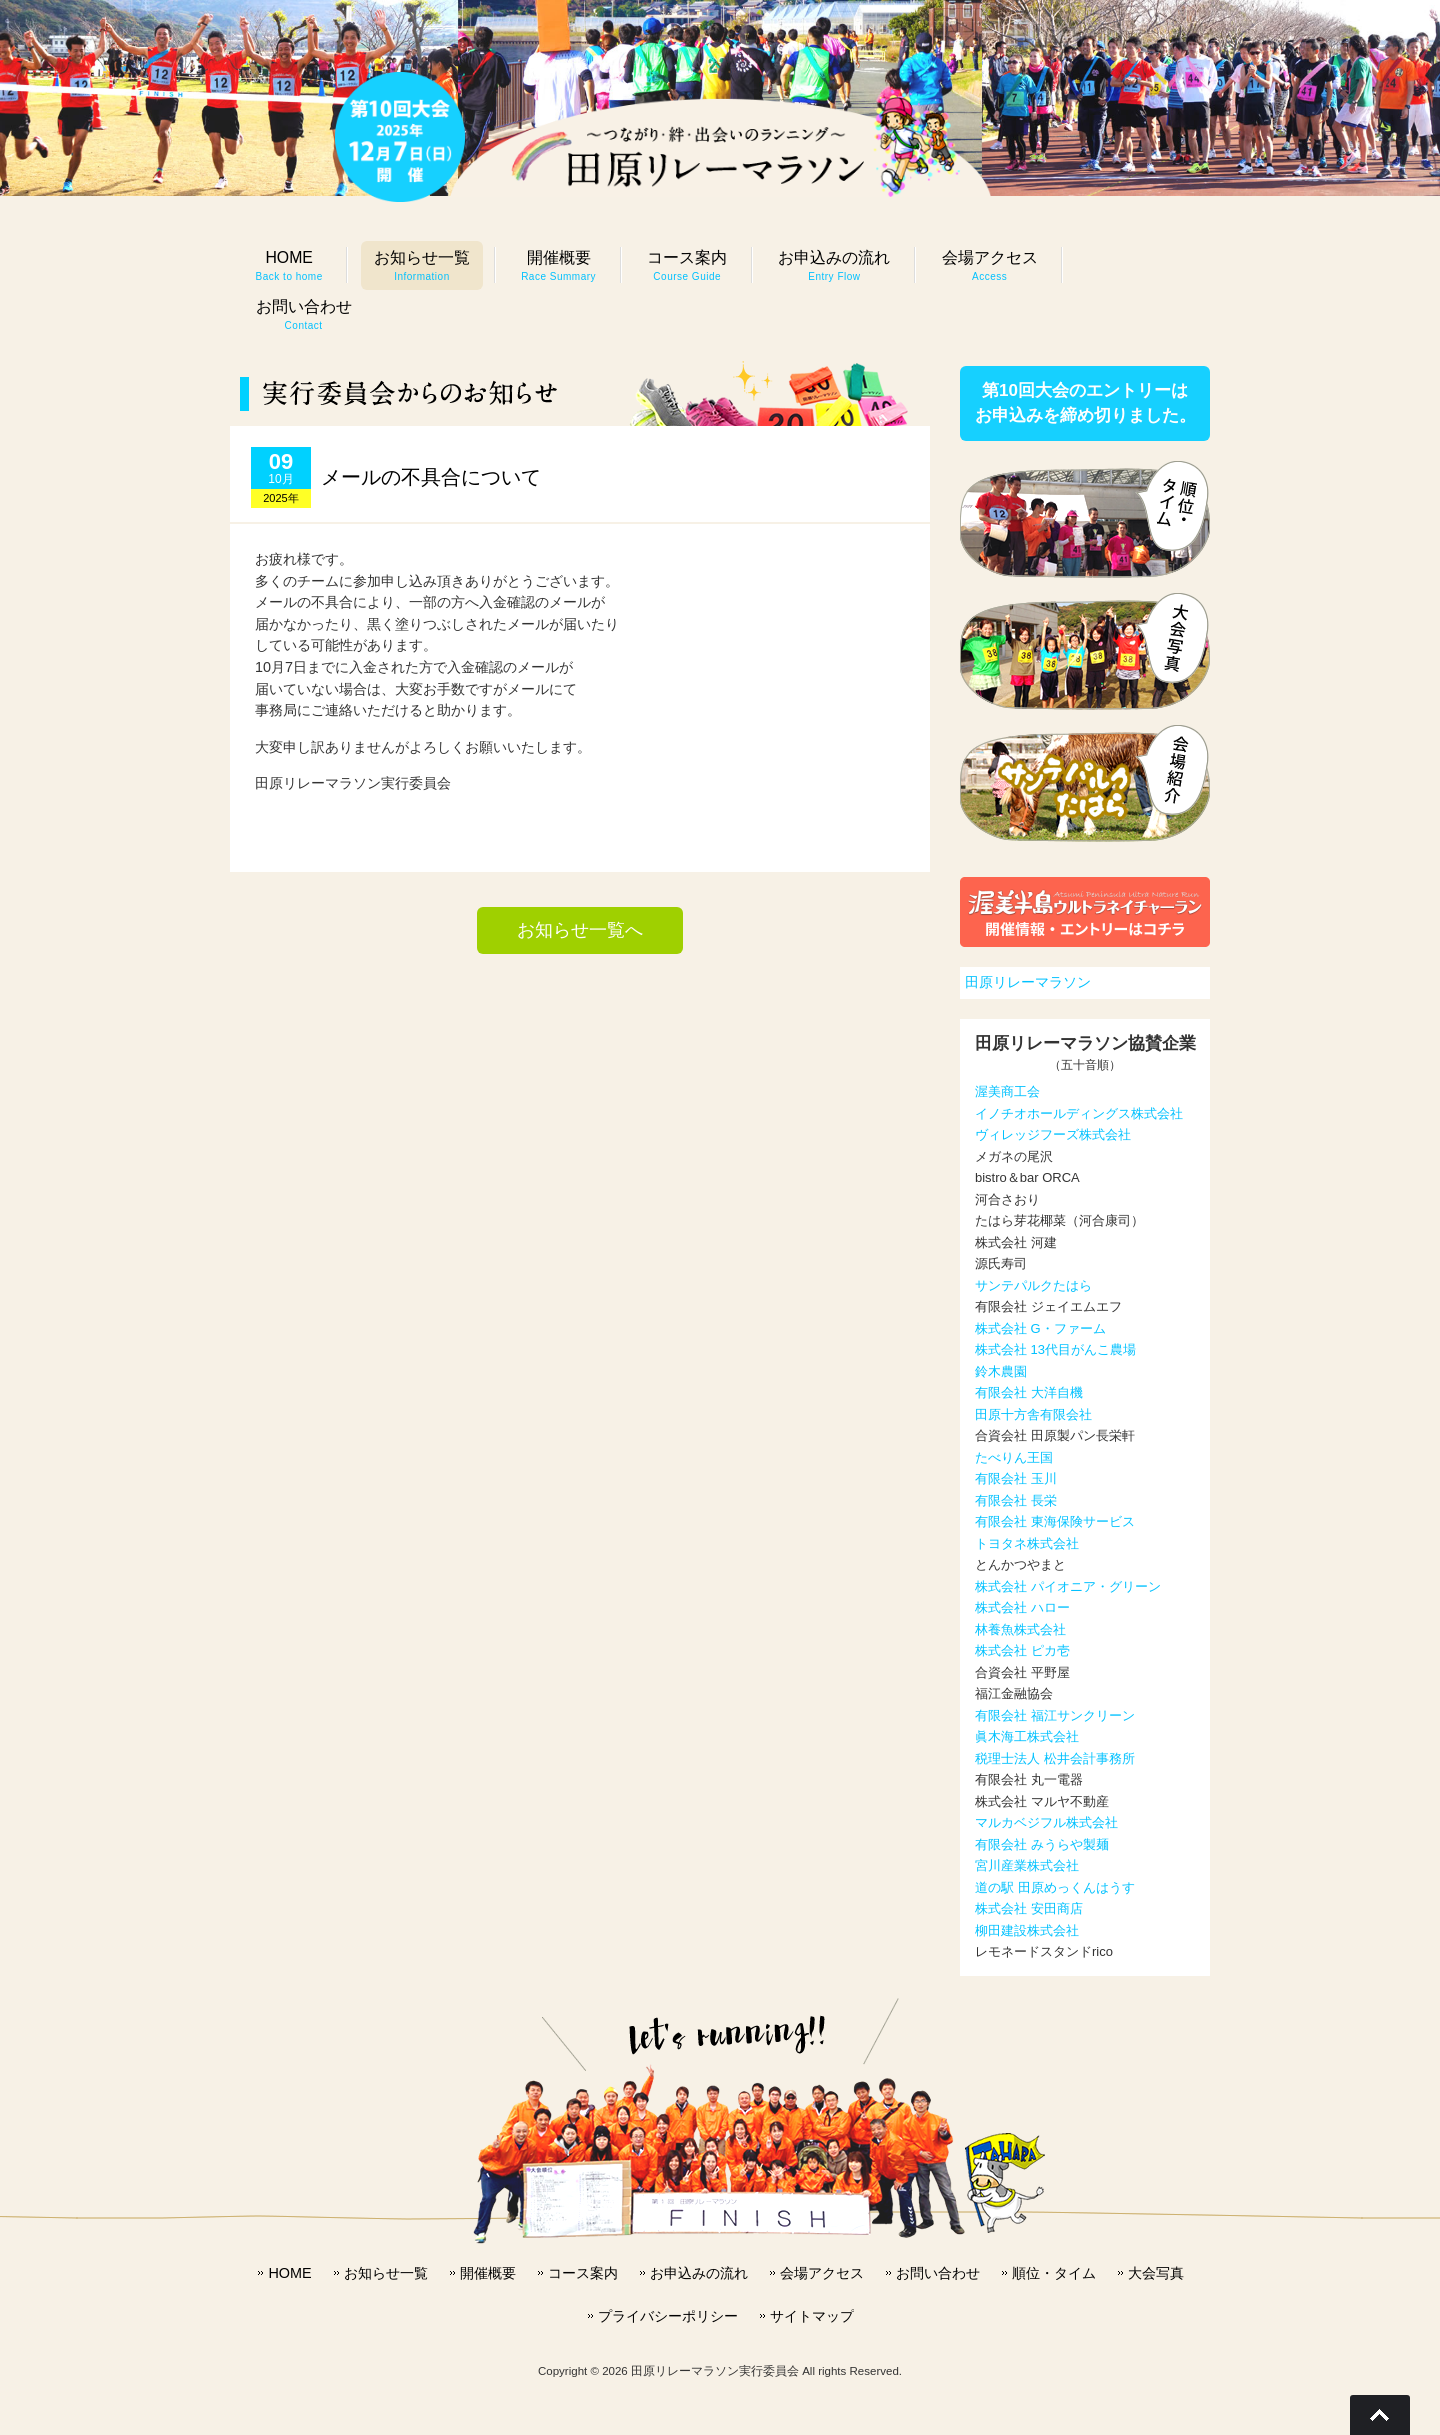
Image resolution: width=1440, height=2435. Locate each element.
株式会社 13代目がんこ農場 (1055, 1349)
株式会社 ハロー (1022, 1607)
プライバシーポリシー (668, 2316)
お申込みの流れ (699, 2273)
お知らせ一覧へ (580, 930)
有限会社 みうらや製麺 (1042, 1844)
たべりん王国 (1014, 1457)
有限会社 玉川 (1016, 1478)
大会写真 (1156, 2273)
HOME (289, 2273)
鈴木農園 (1001, 1371)
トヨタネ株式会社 (1027, 1543)
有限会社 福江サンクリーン (1055, 1715)
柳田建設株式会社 (1027, 1930)
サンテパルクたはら (1033, 1285)
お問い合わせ (938, 2273)
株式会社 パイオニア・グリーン (1068, 1586)
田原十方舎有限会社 (1033, 1414)
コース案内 (583, 2273)
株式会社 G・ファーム (1040, 1328)
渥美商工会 (1007, 1091)
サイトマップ (812, 2316)
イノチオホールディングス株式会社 (1079, 1113)
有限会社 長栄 (1016, 1500)
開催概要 (488, 2273)
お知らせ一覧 (386, 2273)
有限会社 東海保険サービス (1055, 1521)
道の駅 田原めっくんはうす (1055, 1887)
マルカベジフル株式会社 (1046, 1822)
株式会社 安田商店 (1029, 1908)
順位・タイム (1054, 2273)
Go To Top (1380, 2415)
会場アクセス (822, 2273)
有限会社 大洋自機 (1029, 1392)
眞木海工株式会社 (1027, 1736)
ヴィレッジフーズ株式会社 (1053, 1134)
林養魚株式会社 (1020, 1629)
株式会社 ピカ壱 (1022, 1650)
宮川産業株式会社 (1027, 1865)
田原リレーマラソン (1028, 982)
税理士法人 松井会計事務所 (1055, 1758)
